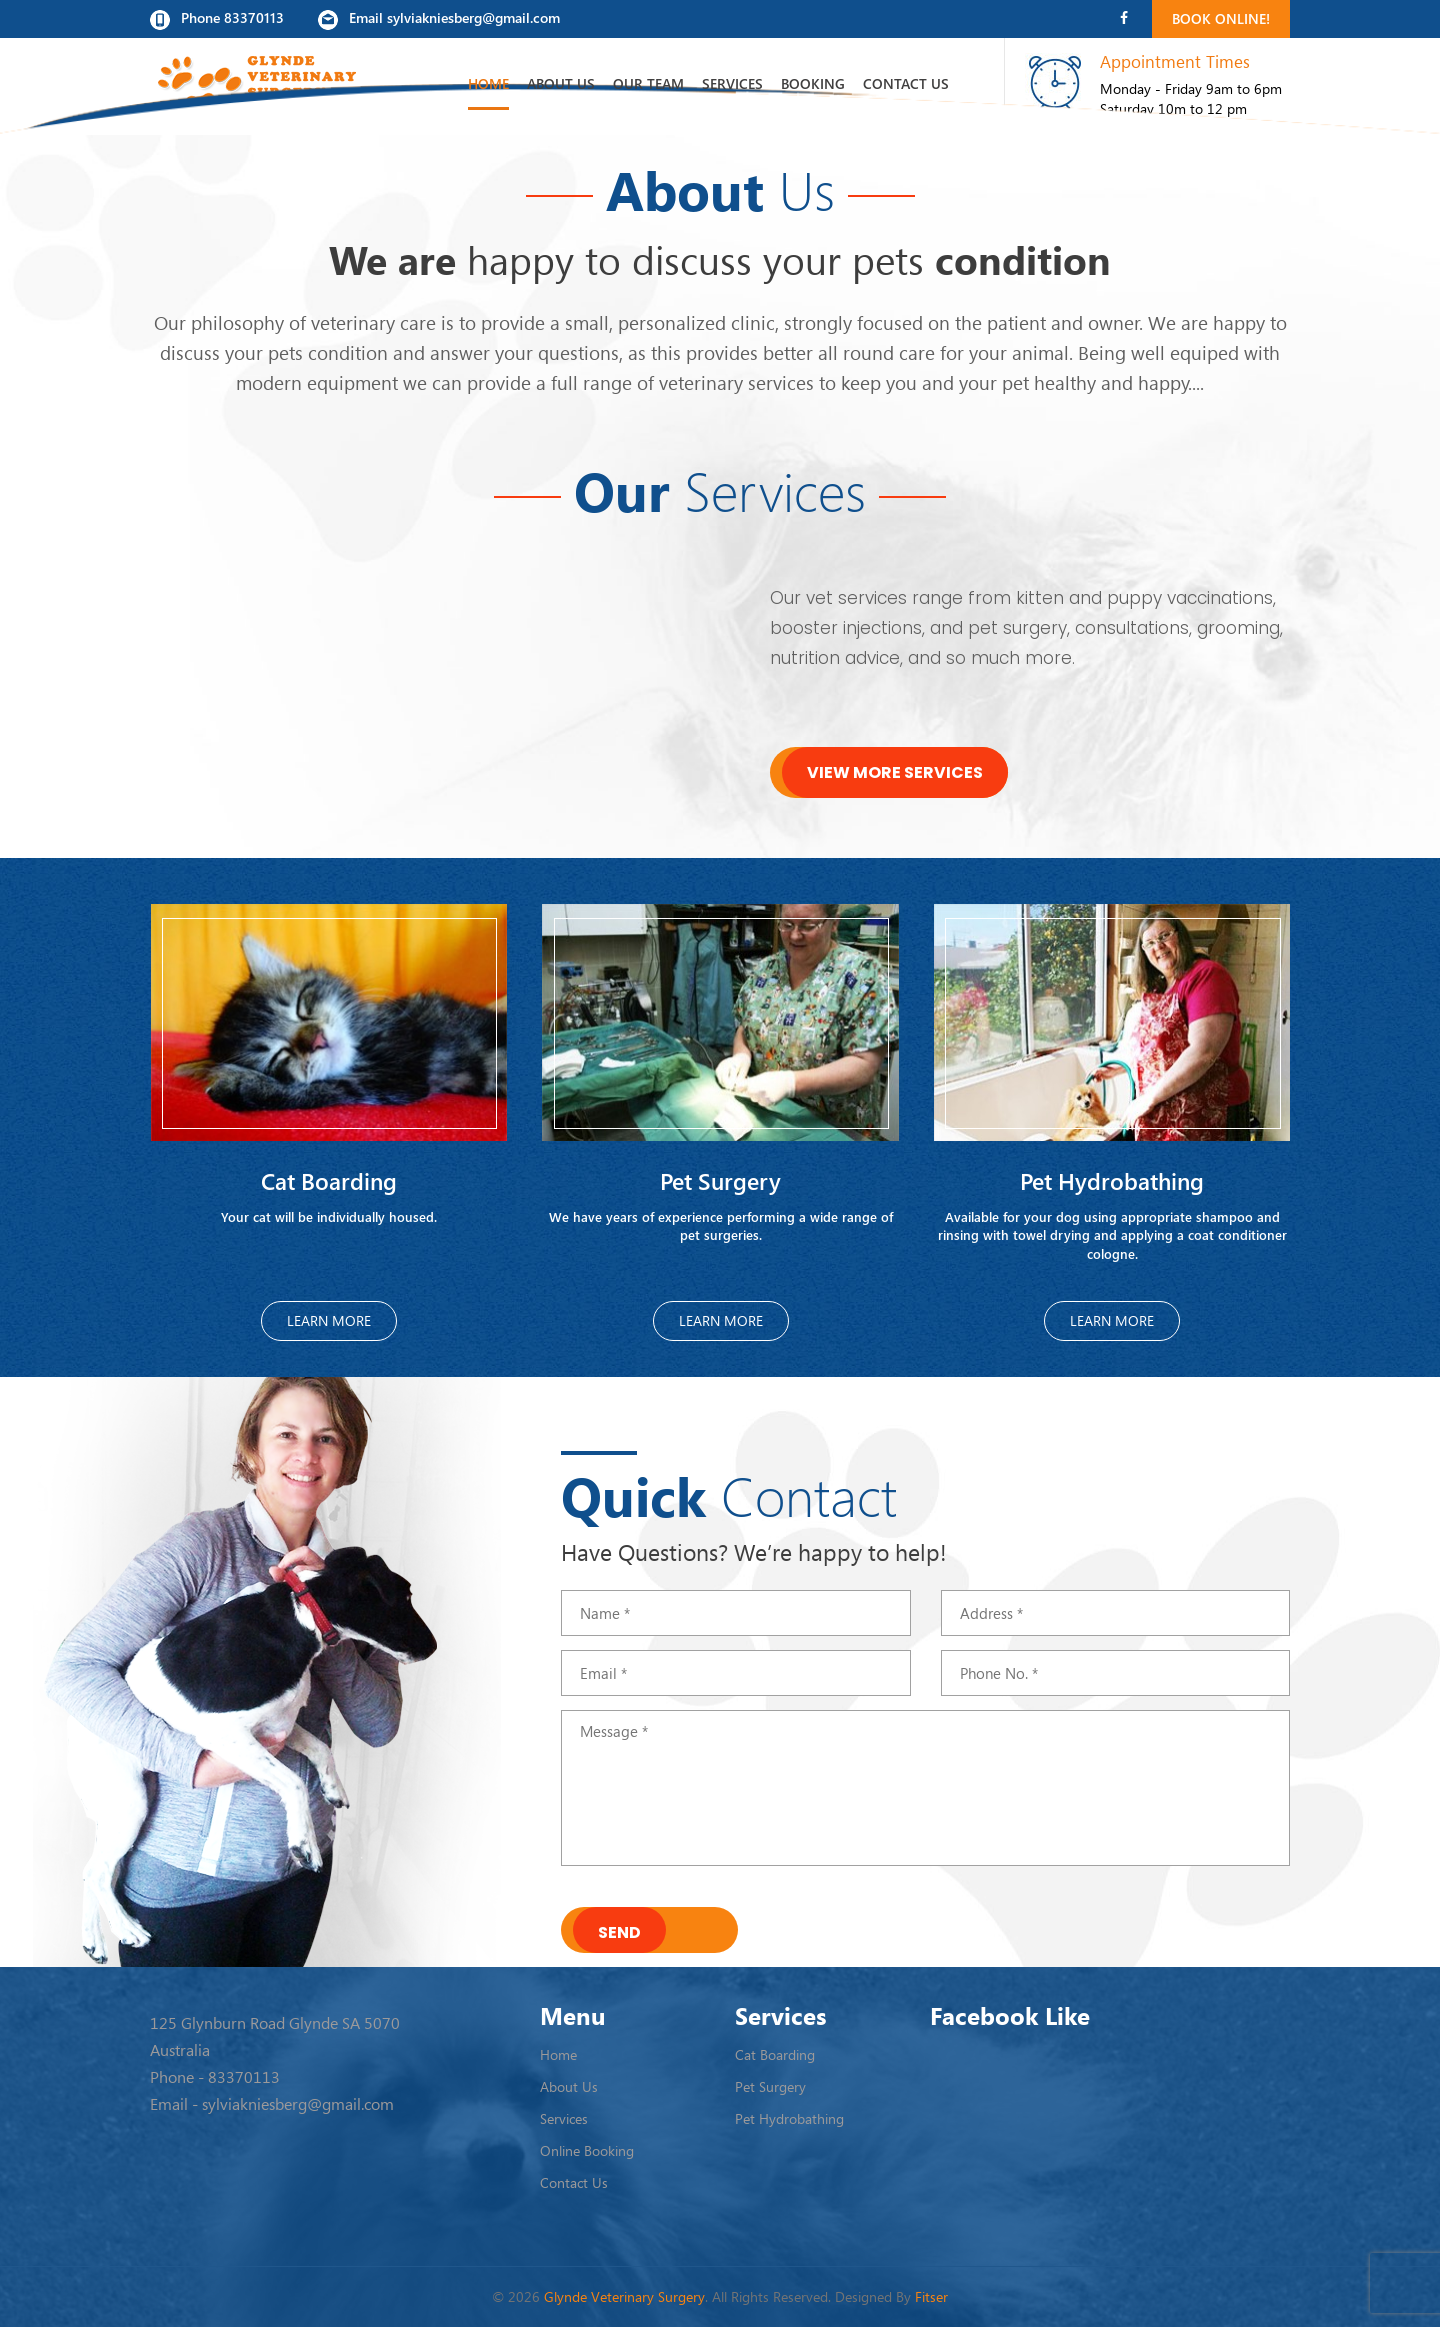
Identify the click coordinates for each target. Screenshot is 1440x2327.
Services (732, 83)
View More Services (895, 772)
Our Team (648, 83)
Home (488, 83)
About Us (561, 83)
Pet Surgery (770, 2086)
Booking (813, 83)
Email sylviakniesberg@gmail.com (439, 19)
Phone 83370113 (217, 19)
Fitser (931, 2296)
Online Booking (587, 2150)
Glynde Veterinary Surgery (624, 2296)
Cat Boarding (775, 2054)
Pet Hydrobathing (789, 2118)
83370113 (244, 2077)
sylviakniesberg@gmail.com (298, 2104)
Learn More (329, 1320)
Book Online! (1221, 18)
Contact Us (906, 83)
